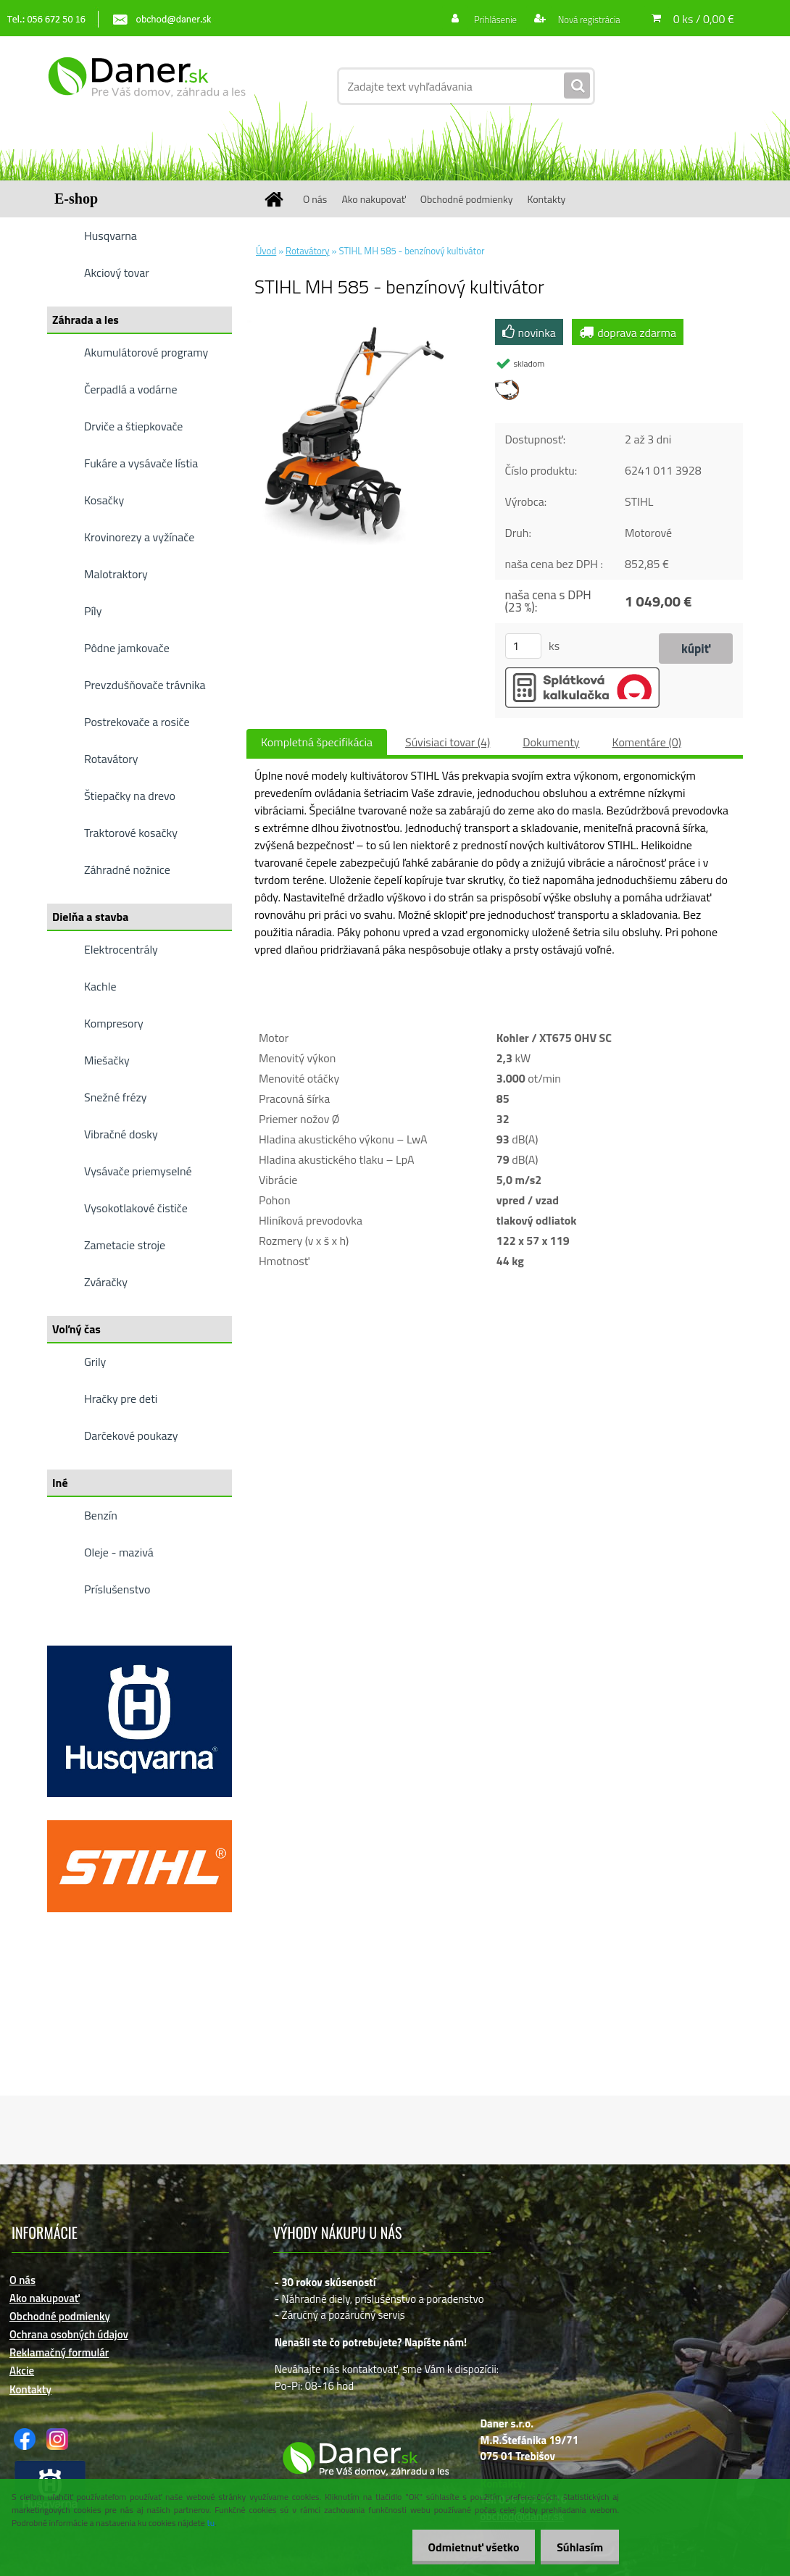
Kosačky (104, 500)
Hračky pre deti (120, 1398)
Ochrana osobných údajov (68, 2334)
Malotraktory (116, 574)
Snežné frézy (115, 1097)
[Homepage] (279, 198)
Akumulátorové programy (146, 352)
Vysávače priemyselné (138, 1171)
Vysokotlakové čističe (136, 1208)
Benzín (100, 1515)
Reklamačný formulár (59, 2352)
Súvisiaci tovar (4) (447, 742)
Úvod (266, 250)
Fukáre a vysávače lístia (141, 463)
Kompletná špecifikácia (317, 742)
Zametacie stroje (124, 1245)
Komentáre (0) (646, 742)
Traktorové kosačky (131, 832)
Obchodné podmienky (466, 199)
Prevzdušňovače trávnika (145, 684)
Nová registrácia (585, 19)
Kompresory (114, 1023)
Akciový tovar (116, 272)
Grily (95, 1361)
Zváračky (106, 1282)
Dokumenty (551, 742)
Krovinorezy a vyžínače (139, 537)
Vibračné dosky (121, 1134)
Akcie (21, 2370)
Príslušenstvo (117, 1589)
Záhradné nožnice (127, 869)
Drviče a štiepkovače (133, 426)
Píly (93, 611)
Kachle (100, 986)
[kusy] (523, 646)
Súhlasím (577, 2547)
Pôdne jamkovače (127, 647)
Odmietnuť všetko (466, 2547)
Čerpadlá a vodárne (131, 389)
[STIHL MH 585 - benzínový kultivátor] (362, 325)
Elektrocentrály (121, 949)
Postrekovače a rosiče (136, 721)
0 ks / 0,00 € (703, 19)
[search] (577, 86)
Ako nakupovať (373, 199)
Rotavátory (111, 758)
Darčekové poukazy (131, 1435)
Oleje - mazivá (119, 1552)
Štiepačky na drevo (129, 795)
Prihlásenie (487, 19)
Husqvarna (110, 235)
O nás (315, 199)
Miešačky (107, 1060)
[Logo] (146, 86)
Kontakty (546, 199)
